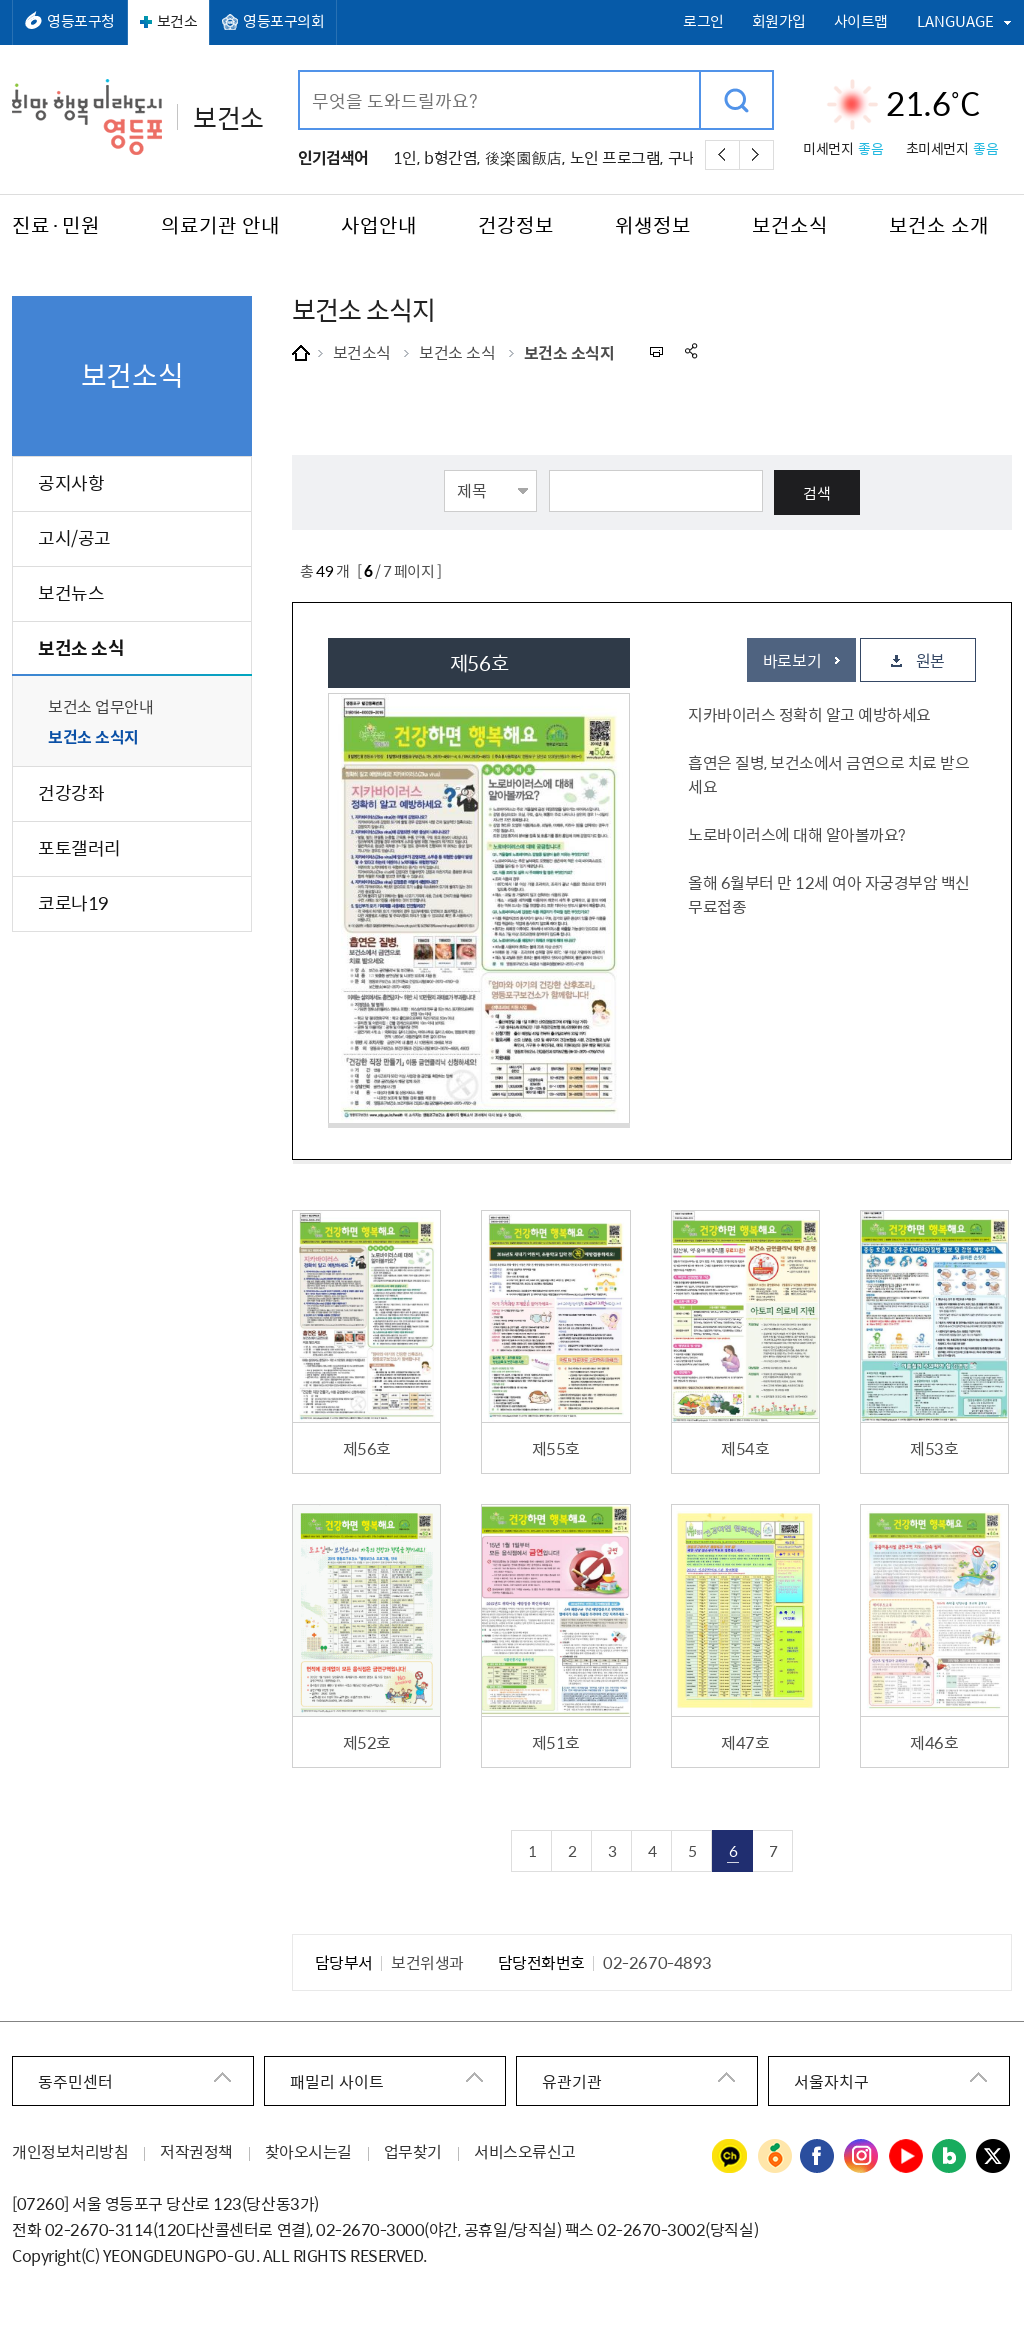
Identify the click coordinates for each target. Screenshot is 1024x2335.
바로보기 (792, 660)
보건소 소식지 (569, 352)
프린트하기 (655, 351)
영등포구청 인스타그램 (862, 2157)
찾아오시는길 (308, 2151)
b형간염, (452, 157)
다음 (756, 155)
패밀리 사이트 (337, 2081)
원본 (930, 660)
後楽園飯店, (525, 157)
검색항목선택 (444, 468)
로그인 (703, 21)
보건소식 (362, 352)
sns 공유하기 (692, 351)
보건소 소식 (457, 352)
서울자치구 (831, 2081)
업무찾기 (413, 2151)
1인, (406, 157)
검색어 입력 (300, 72)
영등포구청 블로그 (950, 2157)
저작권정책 (196, 2151)
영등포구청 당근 (774, 2157)
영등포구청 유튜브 (906, 2157)
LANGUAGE (955, 21)
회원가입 (779, 21)
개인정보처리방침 (70, 2151)
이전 (722, 155)
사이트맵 (861, 21)
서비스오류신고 (525, 2151)
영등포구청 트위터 (994, 2157)
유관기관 (572, 2081)
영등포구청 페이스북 (818, 2157)
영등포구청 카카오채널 (730, 2157)
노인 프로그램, (616, 157)
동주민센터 (75, 2081)
